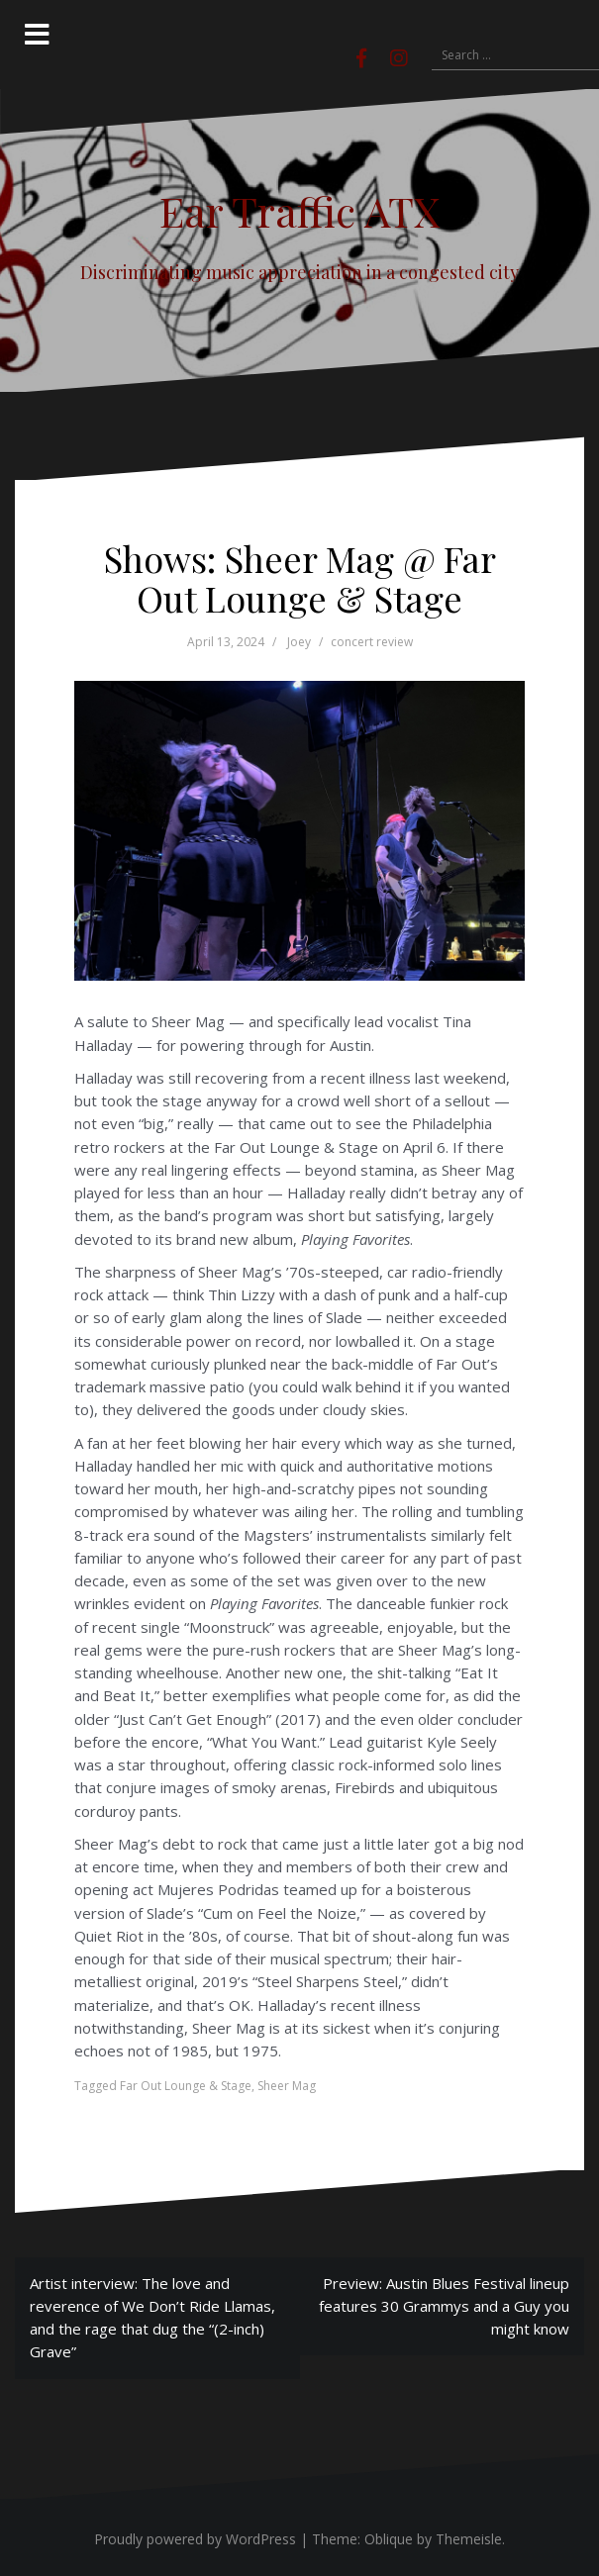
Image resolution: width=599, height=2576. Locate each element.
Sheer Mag (286, 2085)
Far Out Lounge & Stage (185, 2085)
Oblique (388, 2538)
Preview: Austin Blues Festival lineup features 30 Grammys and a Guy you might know (444, 2306)
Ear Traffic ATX (300, 211)
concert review (372, 641)
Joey (299, 641)
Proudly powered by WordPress (195, 2538)
